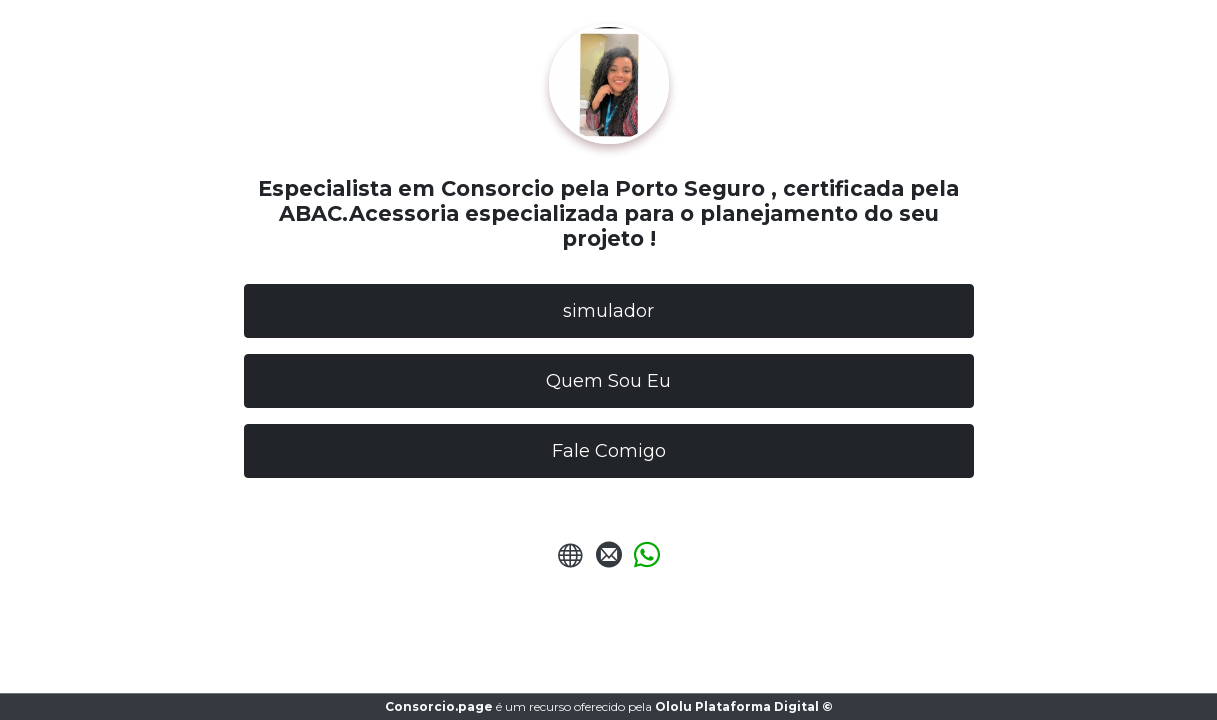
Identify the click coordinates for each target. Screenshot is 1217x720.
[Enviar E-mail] (609, 560)
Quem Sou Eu (608, 381)
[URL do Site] (571, 560)
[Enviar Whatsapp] (647, 560)
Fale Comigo (609, 451)
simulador (608, 311)
